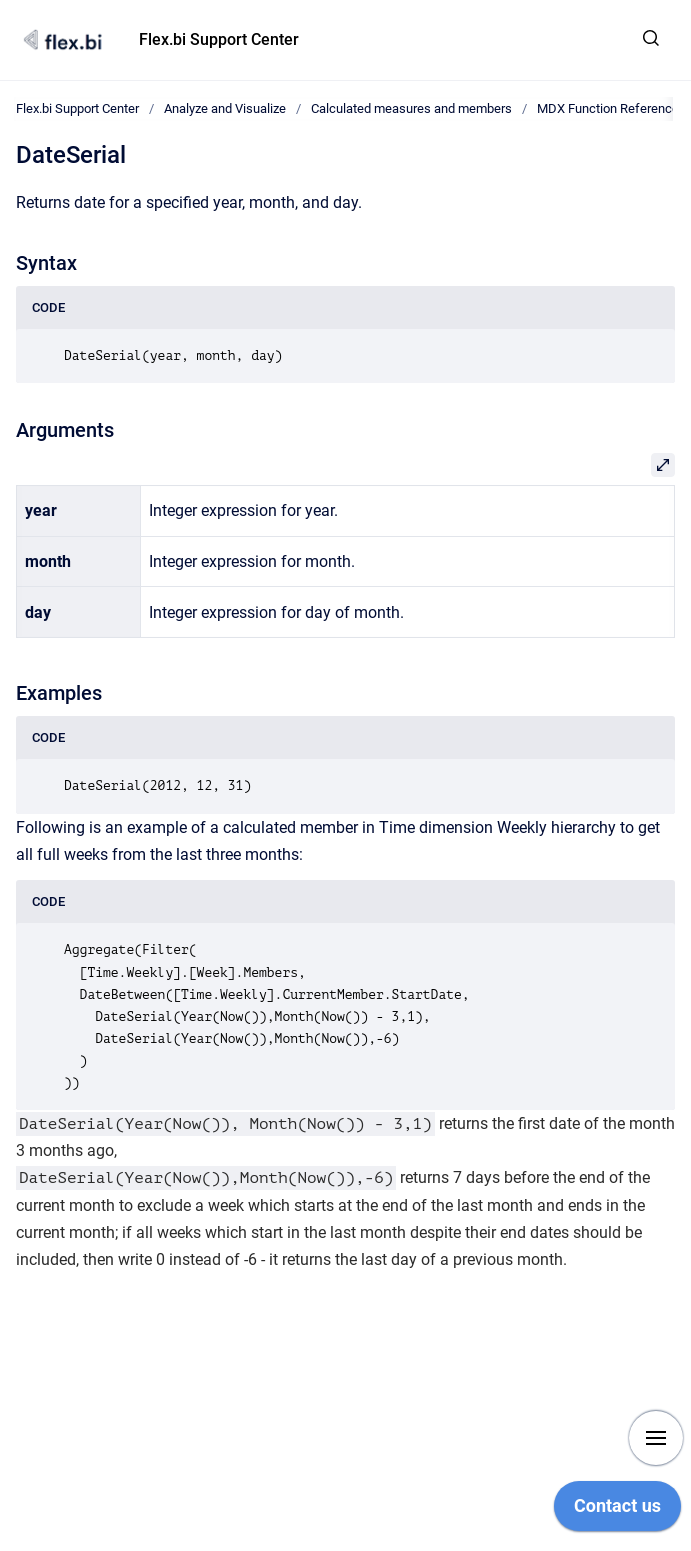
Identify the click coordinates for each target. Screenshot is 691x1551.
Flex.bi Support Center (219, 39)
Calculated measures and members (411, 108)
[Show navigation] (656, 1438)
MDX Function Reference (608, 108)
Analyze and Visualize (225, 108)
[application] (617, 1511)
